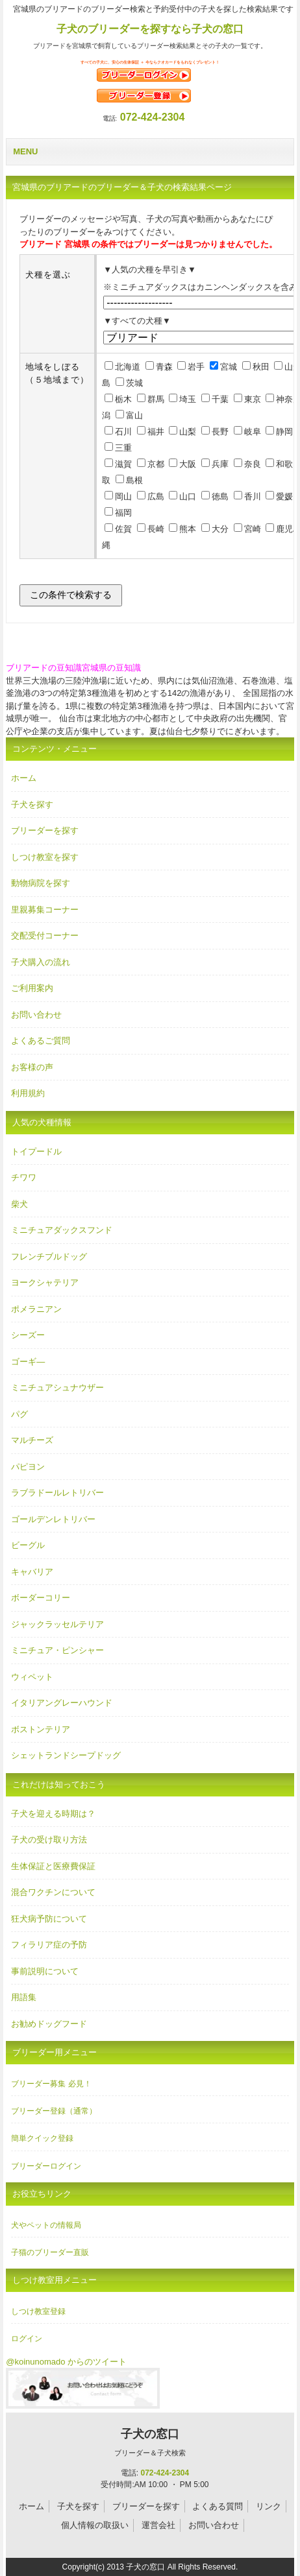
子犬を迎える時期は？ (53, 1814)
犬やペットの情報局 (46, 2225)
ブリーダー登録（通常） (54, 2111)
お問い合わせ (36, 1015)
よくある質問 (217, 2506)
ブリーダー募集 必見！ (51, 2083)
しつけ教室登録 (38, 2311)
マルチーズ (32, 1440)
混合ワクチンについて (53, 1892)
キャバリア (32, 1572)
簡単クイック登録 (42, 2138)
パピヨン (28, 1467)
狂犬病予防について (49, 1919)
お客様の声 (32, 1067)
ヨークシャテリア (45, 1282)
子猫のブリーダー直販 (50, 2252)
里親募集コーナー (45, 909)
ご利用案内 (32, 988)
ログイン (26, 2338)
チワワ (23, 1177)
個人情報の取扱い (95, 2525)
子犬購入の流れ (40, 962)
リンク (268, 2506)
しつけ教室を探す (45, 857)
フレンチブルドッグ (49, 1256)
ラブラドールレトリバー (57, 1492)
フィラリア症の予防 (49, 1945)
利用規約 (28, 1093)
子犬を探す (32, 804)
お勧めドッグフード (49, 2024)
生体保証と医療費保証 (53, 1866)
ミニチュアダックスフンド (61, 1230)
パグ (19, 1414)
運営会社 (158, 2525)
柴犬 (19, 1204)
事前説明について (45, 1971)
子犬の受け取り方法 (49, 1839)
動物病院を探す (40, 883)
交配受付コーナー (45, 935)
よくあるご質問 (40, 1040)
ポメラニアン (36, 1309)
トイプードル (36, 1151)
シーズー (28, 1335)
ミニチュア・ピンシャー (57, 1650)
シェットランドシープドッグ (66, 1755)
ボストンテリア (40, 1729)
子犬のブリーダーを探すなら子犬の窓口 (150, 28)
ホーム (23, 778)
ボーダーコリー (40, 1598)
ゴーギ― (28, 1361)
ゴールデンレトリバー (53, 1519)
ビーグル (28, 1545)
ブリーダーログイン (46, 2166)
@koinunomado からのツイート (66, 2362)
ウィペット (32, 1677)
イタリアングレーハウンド (61, 1703)
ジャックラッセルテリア (57, 1624)
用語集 (23, 1997)
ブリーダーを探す (45, 830)
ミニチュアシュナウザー (57, 1387)
